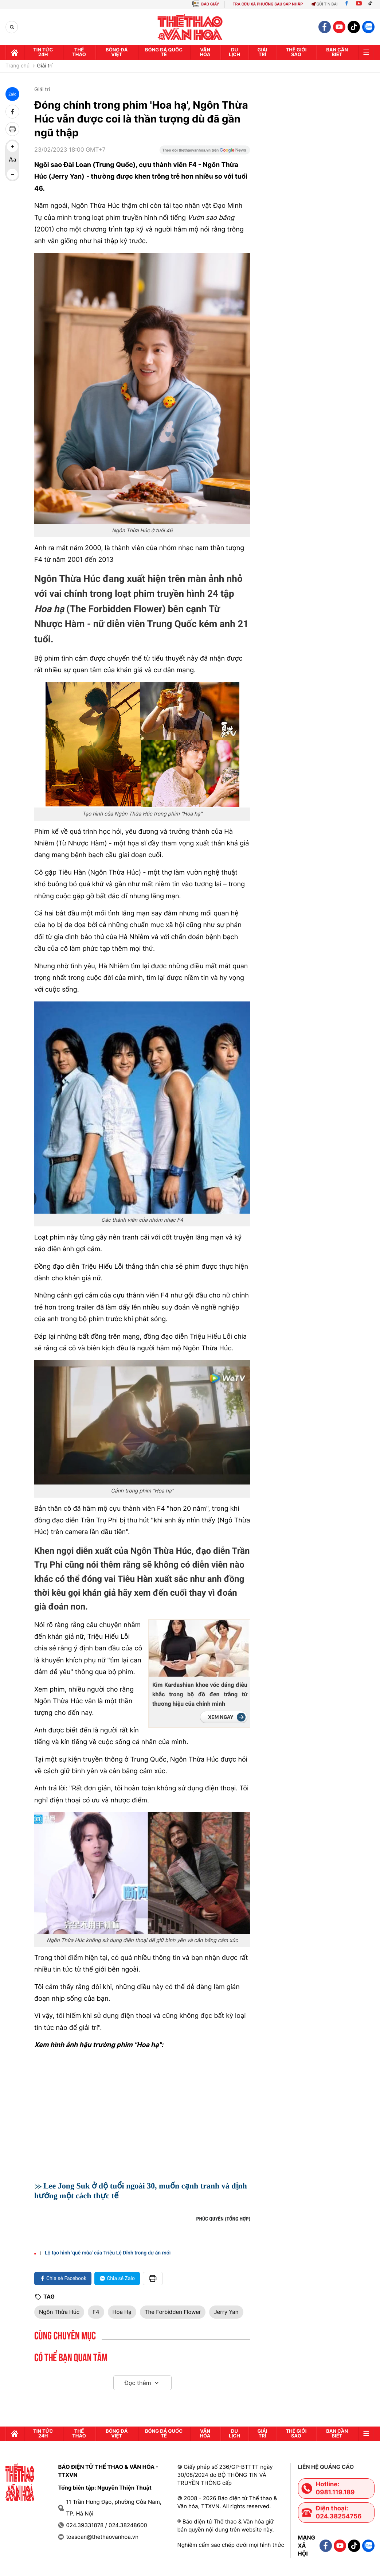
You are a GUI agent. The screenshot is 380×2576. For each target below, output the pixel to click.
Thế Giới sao (296, 52)
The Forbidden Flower (173, 2311)
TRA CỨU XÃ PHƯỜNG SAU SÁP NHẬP (268, 4)
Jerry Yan (226, 2311)
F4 (96, 2311)
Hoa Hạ (122, 2311)
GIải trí (262, 52)
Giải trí (44, 66)
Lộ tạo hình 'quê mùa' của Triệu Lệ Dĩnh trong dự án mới (108, 2253)
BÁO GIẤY (210, 4)
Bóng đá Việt (117, 52)
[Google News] (204, 152)
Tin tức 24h (43, 52)
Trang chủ (17, 66)
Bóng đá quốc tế (164, 52)
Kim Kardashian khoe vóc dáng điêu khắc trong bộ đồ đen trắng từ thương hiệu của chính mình (199, 1694)
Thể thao (79, 52)
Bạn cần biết (337, 52)
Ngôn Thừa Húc (59, 2311)
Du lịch (234, 52)
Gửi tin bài (324, 4)
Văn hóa (205, 52)
